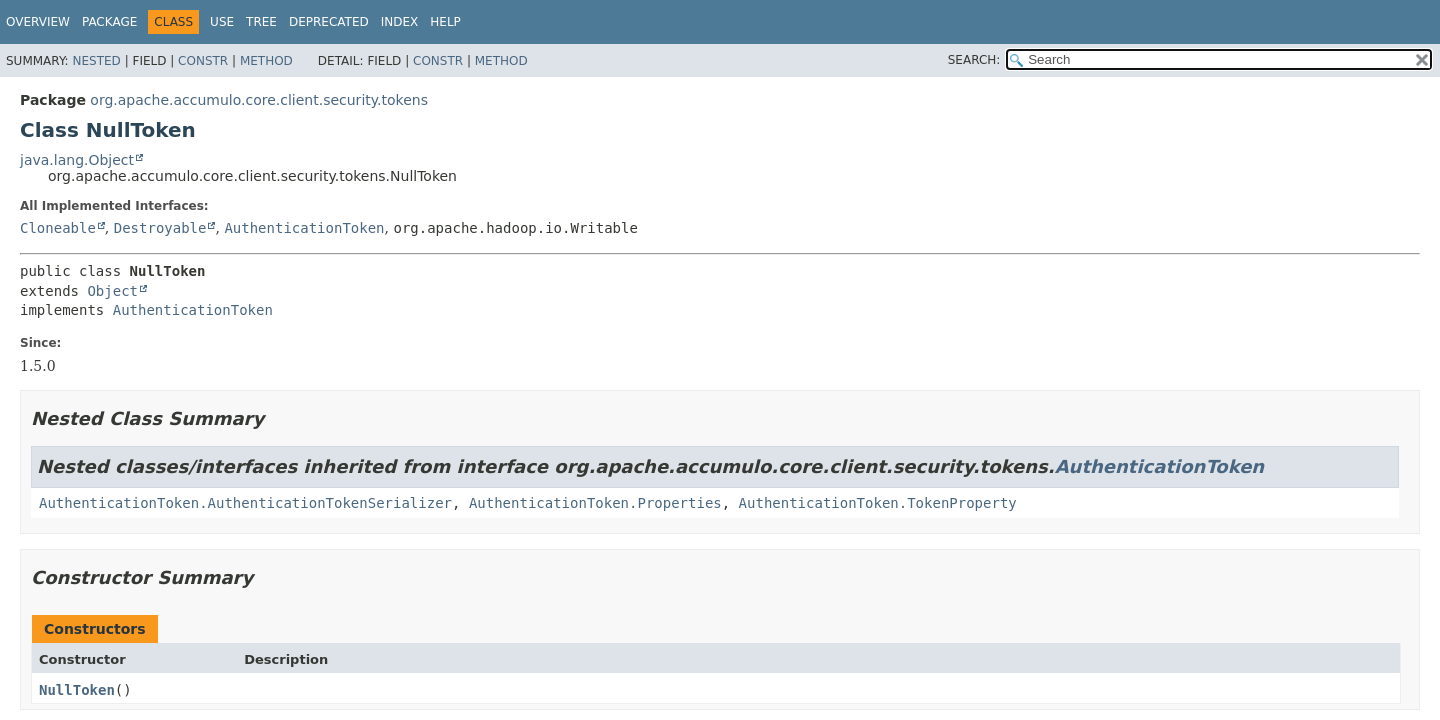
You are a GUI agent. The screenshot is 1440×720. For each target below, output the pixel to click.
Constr (203, 61)
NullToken (77, 690)
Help (445, 22)
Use (222, 22)
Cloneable (58, 228)
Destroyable (160, 228)
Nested (96, 61)
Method (266, 61)
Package (109, 22)
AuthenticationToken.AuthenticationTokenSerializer (245, 503)
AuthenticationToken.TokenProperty (878, 503)
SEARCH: (974, 60)
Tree (261, 22)
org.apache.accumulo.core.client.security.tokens (259, 100)
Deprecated (329, 22)
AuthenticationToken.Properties (595, 503)
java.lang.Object (77, 160)
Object (112, 291)
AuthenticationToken (304, 228)
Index (400, 22)
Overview (38, 22)
